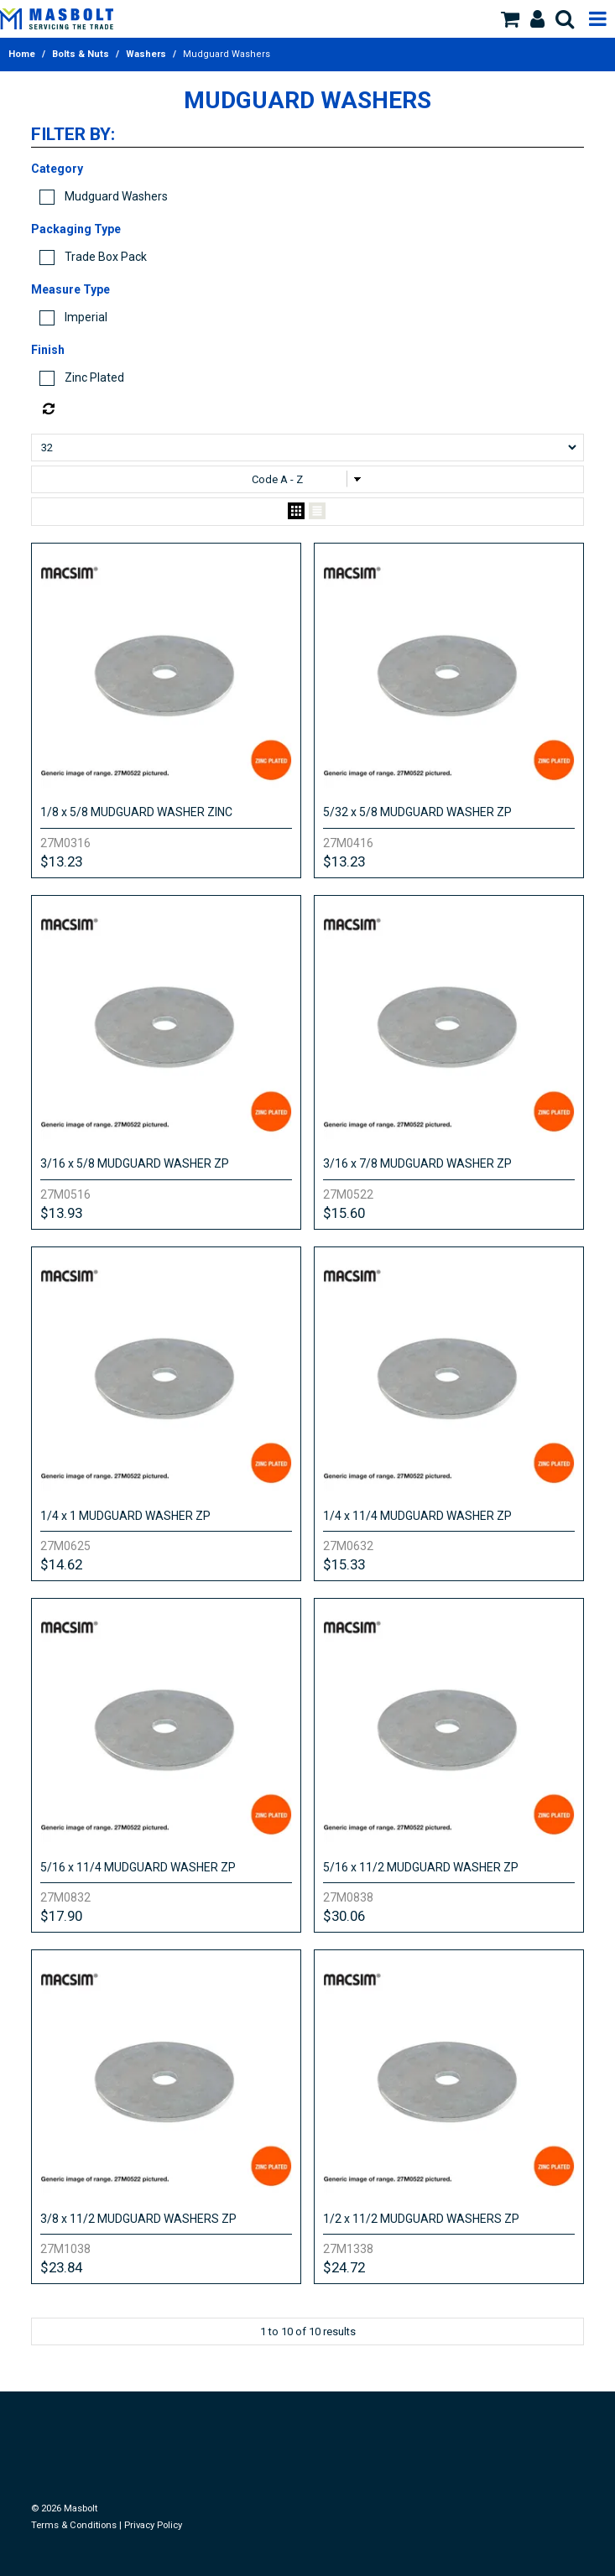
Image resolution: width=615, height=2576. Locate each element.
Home (21, 54)
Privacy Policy (153, 2525)
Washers (146, 54)
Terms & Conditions (74, 2525)
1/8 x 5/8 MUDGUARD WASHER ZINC (136, 812)
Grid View (296, 511)
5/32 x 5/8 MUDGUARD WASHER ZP (417, 812)
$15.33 (344, 1564)
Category (57, 168)
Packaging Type (76, 229)
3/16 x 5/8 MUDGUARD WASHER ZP (134, 1163)
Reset (312, 409)
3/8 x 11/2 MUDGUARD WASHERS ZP (138, 2218)
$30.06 (344, 1915)
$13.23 (61, 861)
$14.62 (61, 1564)
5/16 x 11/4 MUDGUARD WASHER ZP (138, 1867)
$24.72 (344, 2267)
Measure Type (70, 289)
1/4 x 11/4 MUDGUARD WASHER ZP (417, 1515)
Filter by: (73, 135)
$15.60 (344, 1213)
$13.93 (61, 1213)
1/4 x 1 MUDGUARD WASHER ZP (125, 1515)
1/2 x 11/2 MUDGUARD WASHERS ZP (421, 2218)
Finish (48, 349)
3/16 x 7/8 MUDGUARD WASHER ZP (417, 1163)
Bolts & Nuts (80, 54)
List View (317, 511)
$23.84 (61, 2267)
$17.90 (61, 1915)
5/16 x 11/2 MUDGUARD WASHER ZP (421, 1867)
